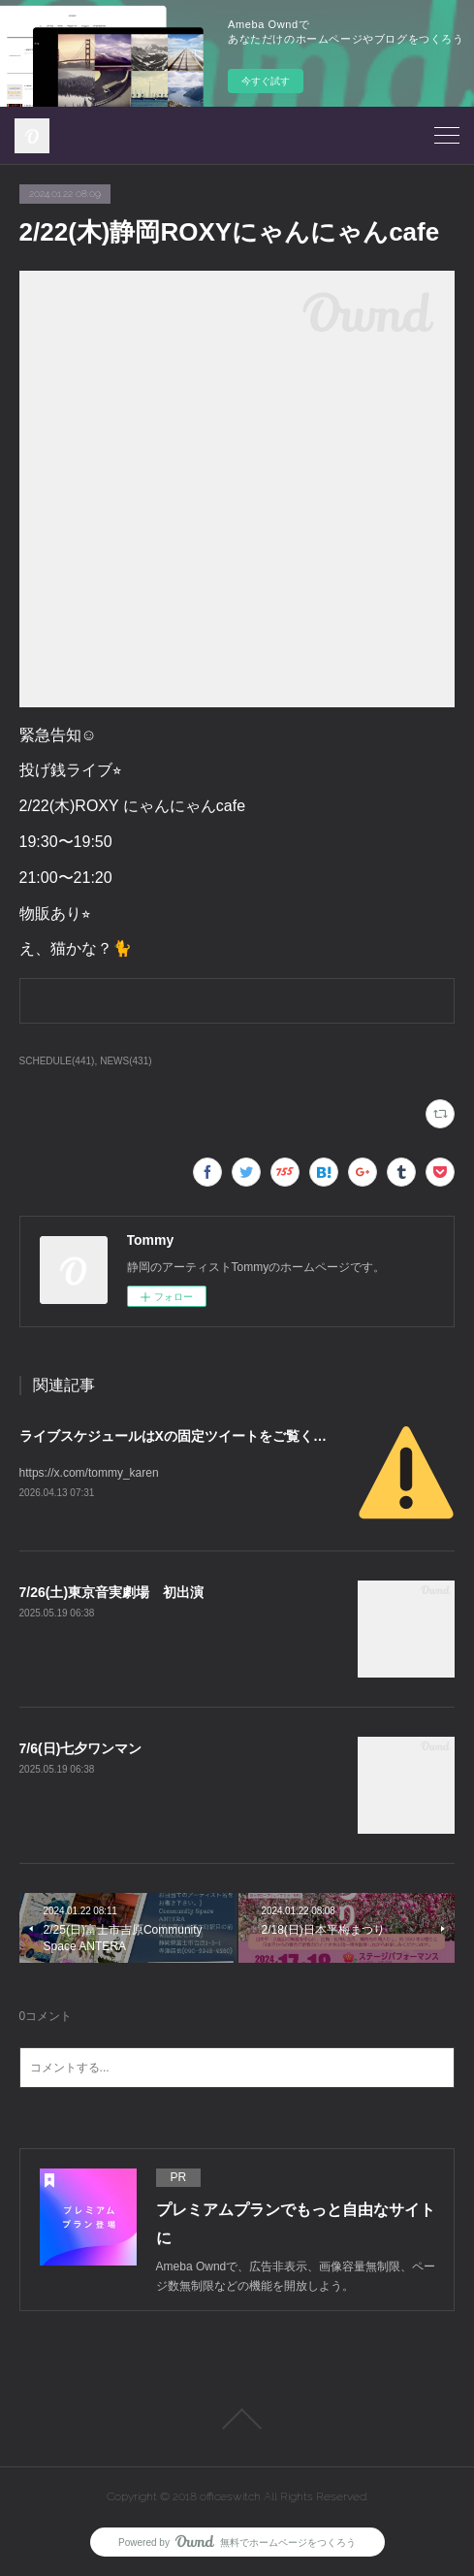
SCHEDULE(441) (57, 1061)
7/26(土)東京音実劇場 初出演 (112, 1592)
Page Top (237, 2418)
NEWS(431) (125, 1061)
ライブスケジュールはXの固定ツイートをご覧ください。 (193, 1436)
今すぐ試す (265, 81)
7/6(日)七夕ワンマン (80, 1748)
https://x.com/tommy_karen (89, 1473)
